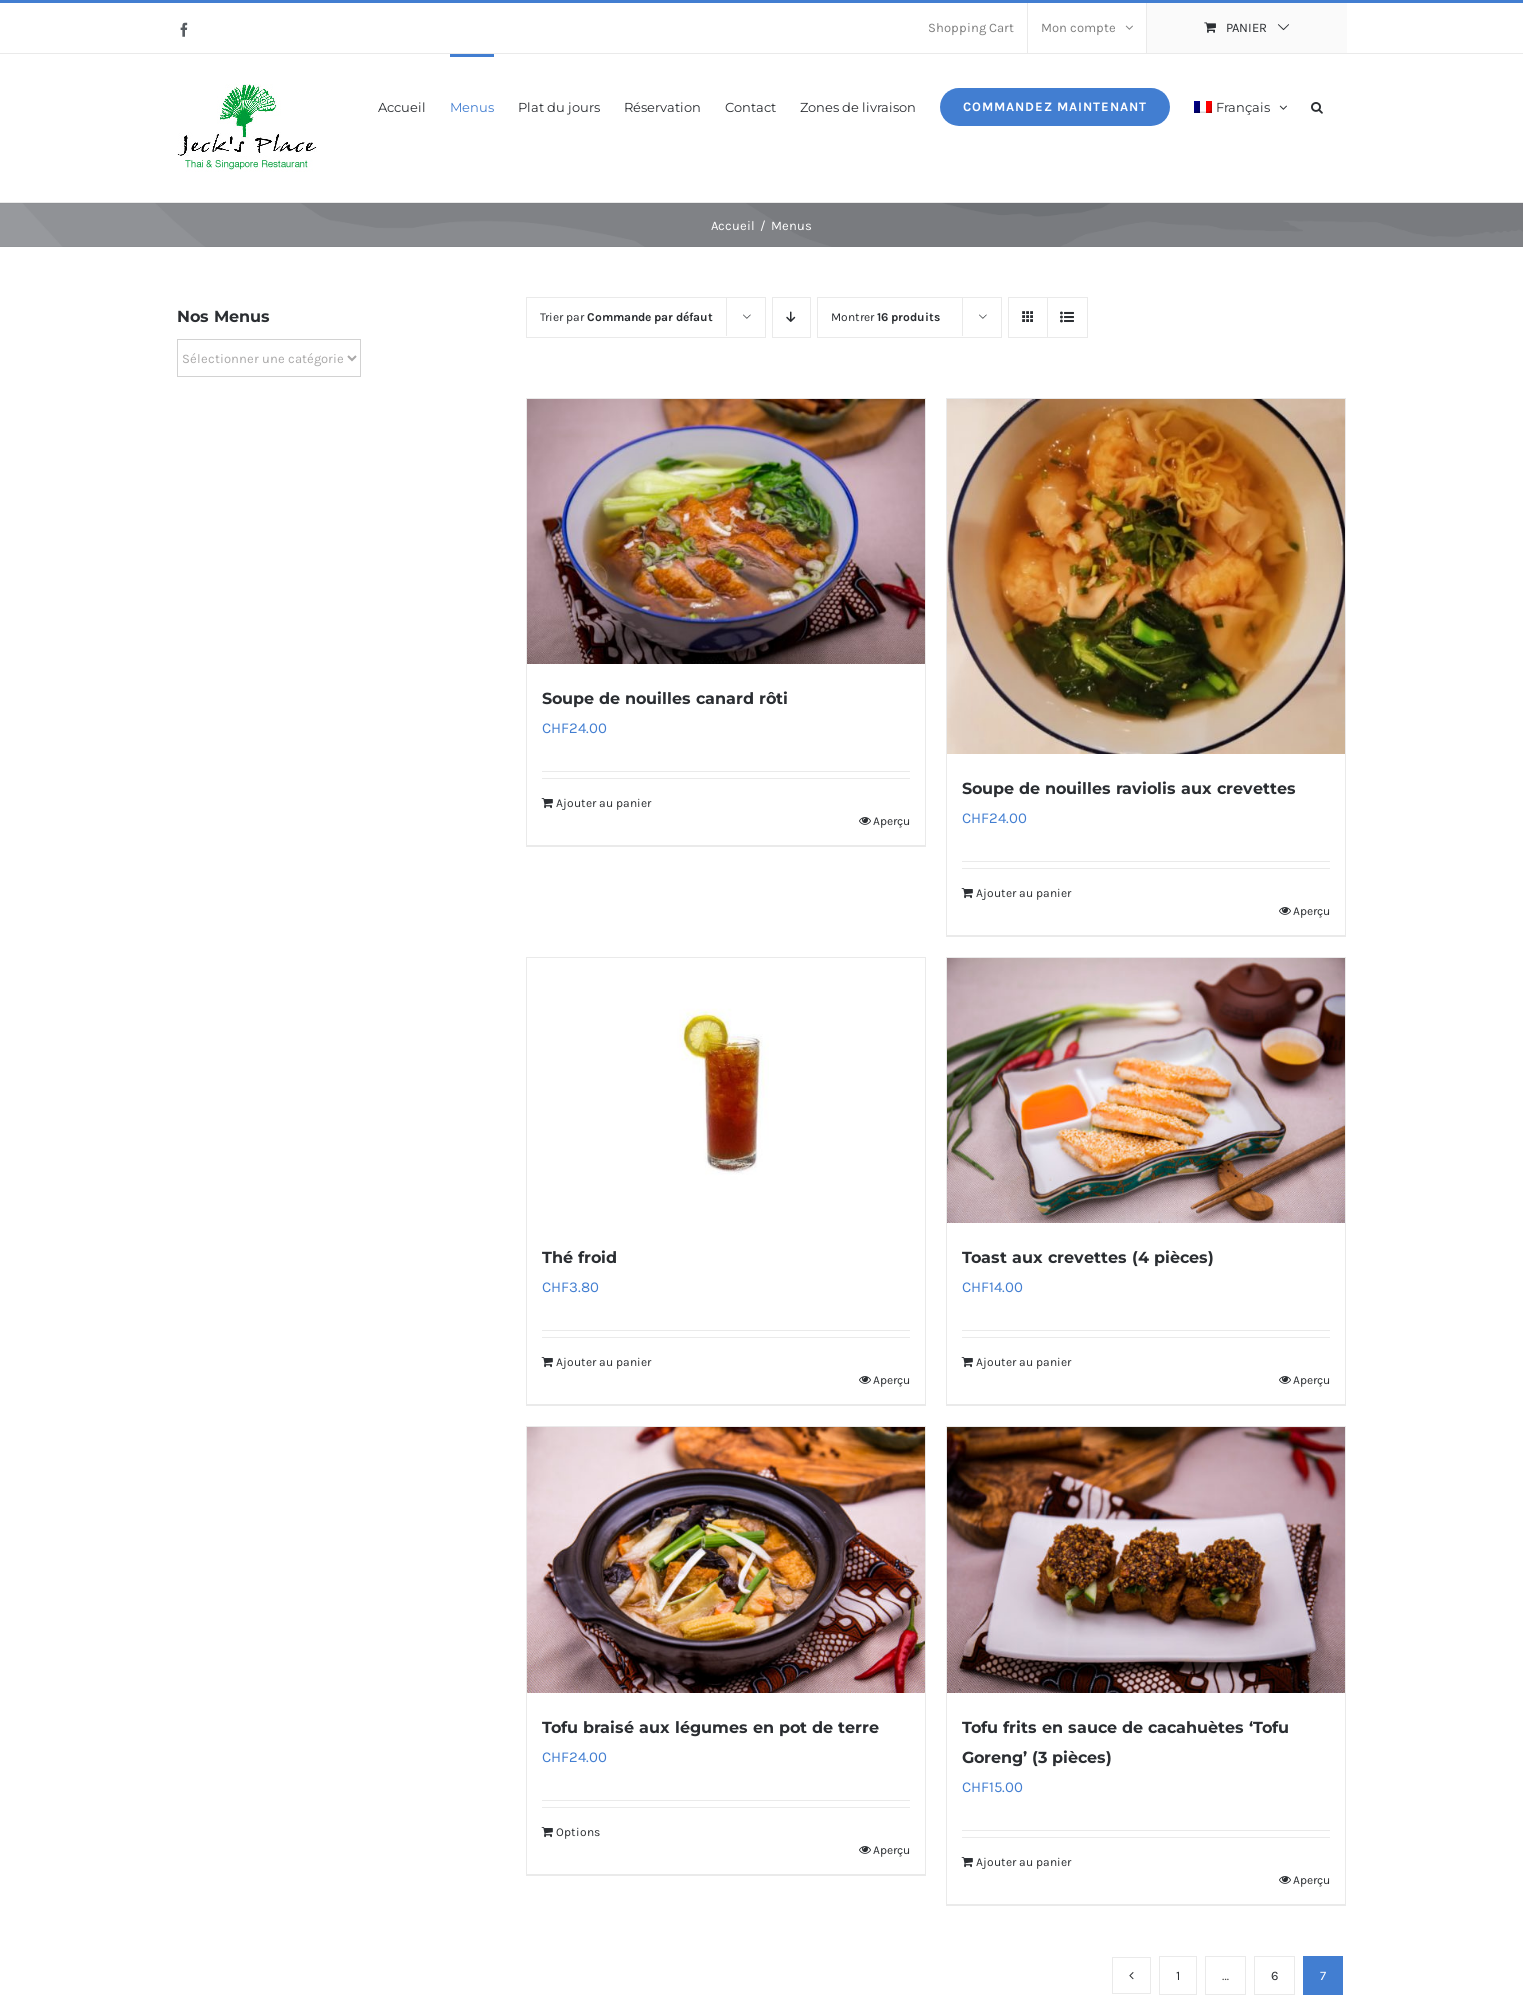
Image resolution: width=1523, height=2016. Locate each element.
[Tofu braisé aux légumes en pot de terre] (726, 1559)
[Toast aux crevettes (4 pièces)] (1146, 1090)
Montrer (885, 317)
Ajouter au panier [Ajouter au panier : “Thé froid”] (603, 1362)
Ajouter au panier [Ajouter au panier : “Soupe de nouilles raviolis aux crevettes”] (1023, 893)
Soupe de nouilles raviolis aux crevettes (1129, 788)
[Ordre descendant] (791, 317)
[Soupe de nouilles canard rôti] (726, 531)
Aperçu (891, 821)
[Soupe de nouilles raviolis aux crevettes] (1146, 576)
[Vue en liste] (1067, 317)
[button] (1317, 105)
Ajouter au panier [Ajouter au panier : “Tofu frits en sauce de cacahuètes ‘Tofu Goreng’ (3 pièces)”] (1023, 1862)
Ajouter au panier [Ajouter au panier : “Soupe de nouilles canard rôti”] (603, 803)
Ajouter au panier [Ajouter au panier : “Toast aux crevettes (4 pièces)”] (1023, 1362)
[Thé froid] (726, 1090)
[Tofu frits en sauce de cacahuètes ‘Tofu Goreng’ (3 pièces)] (1146, 1559)
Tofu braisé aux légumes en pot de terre (710, 1727)
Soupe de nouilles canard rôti (665, 698)
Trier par (626, 317)
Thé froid (579, 1257)
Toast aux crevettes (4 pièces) (1088, 1257)
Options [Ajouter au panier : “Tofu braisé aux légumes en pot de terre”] (578, 1832)
